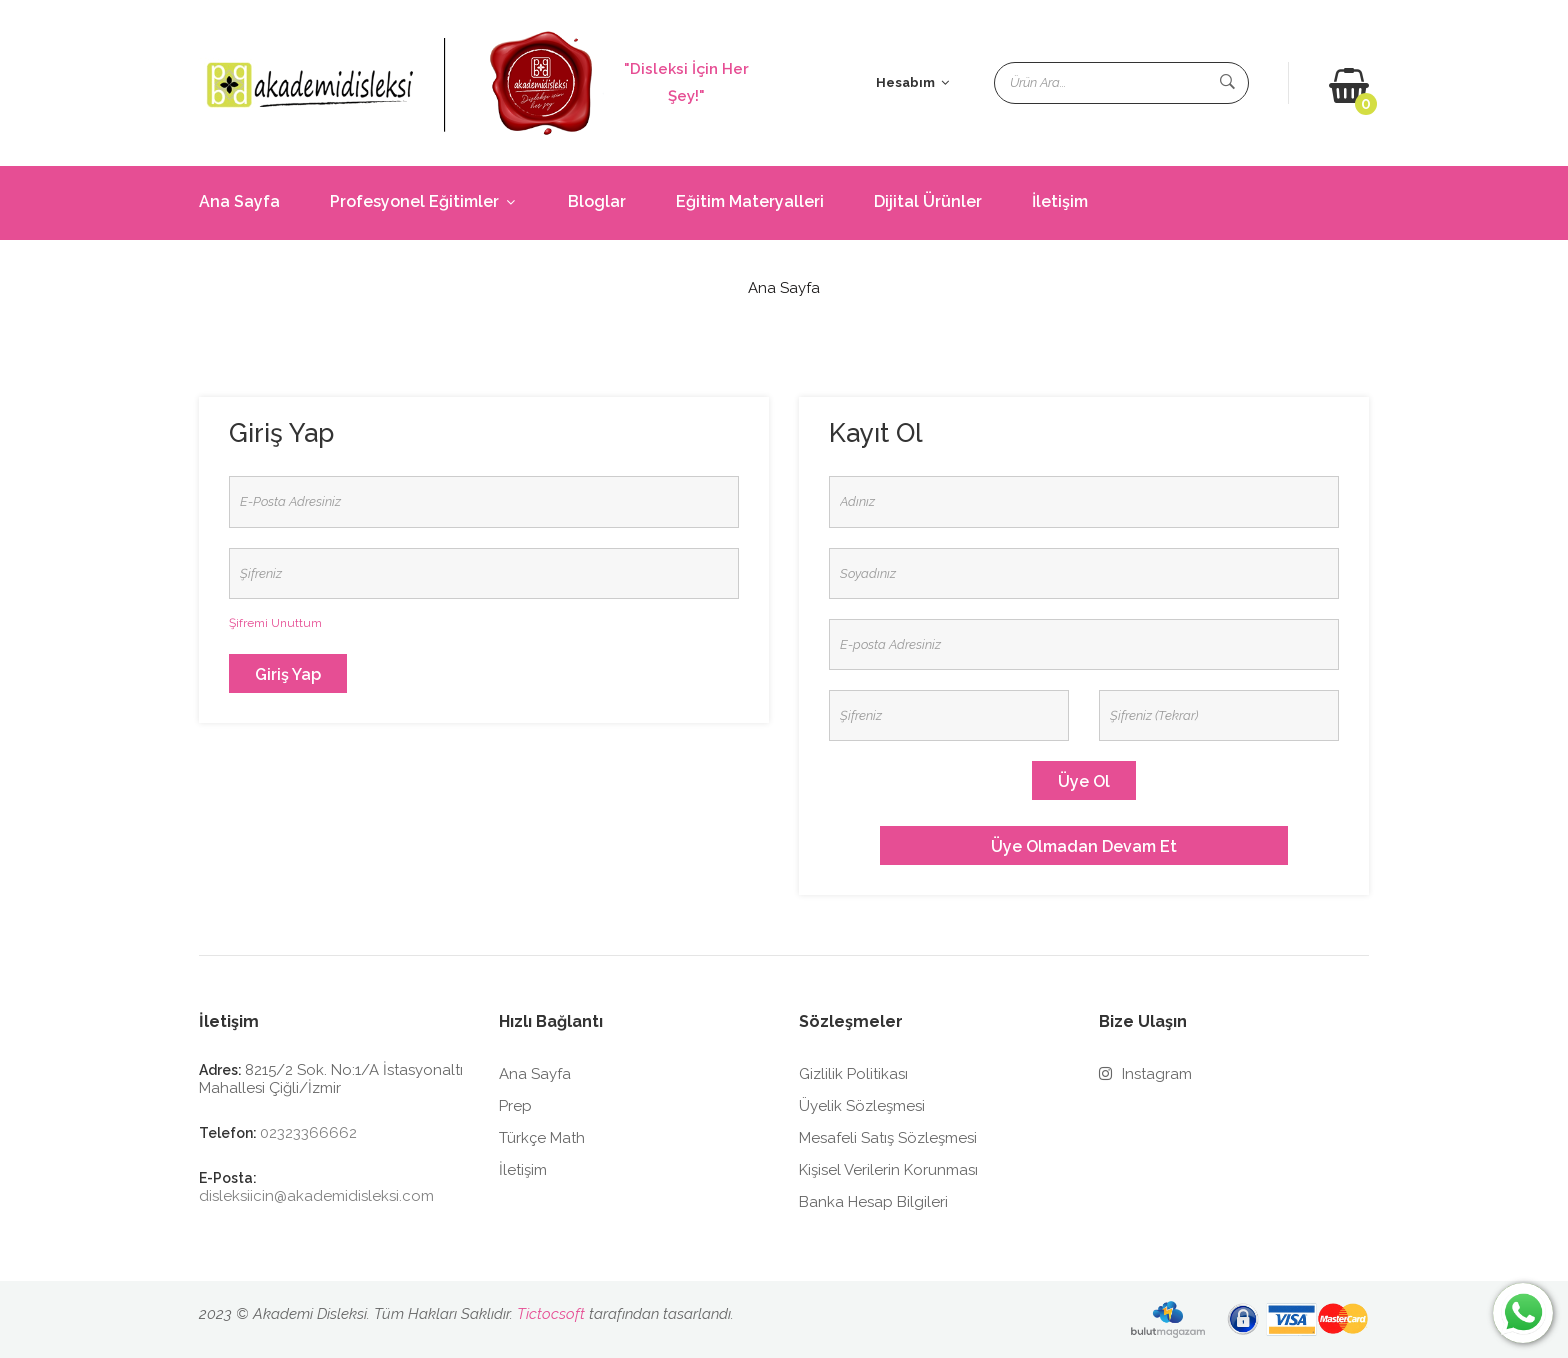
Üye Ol (1084, 781)
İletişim (1060, 201)
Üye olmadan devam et (1084, 846)
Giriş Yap (288, 674)
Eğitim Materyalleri (750, 201)
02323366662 (308, 1133)
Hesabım (912, 82)
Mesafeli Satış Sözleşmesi (888, 1138)
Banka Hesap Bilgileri (873, 1202)
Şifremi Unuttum (275, 623)
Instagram (1145, 1074)
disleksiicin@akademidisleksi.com (316, 1196)
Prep (515, 1106)
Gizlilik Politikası (853, 1074)
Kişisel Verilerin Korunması (888, 1170)
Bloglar (597, 201)
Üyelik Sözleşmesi (862, 1106)
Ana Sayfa (239, 201)
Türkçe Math (542, 1138)
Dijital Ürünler (928, 201)
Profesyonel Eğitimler (424, 201)
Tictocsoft (551, 1314)
